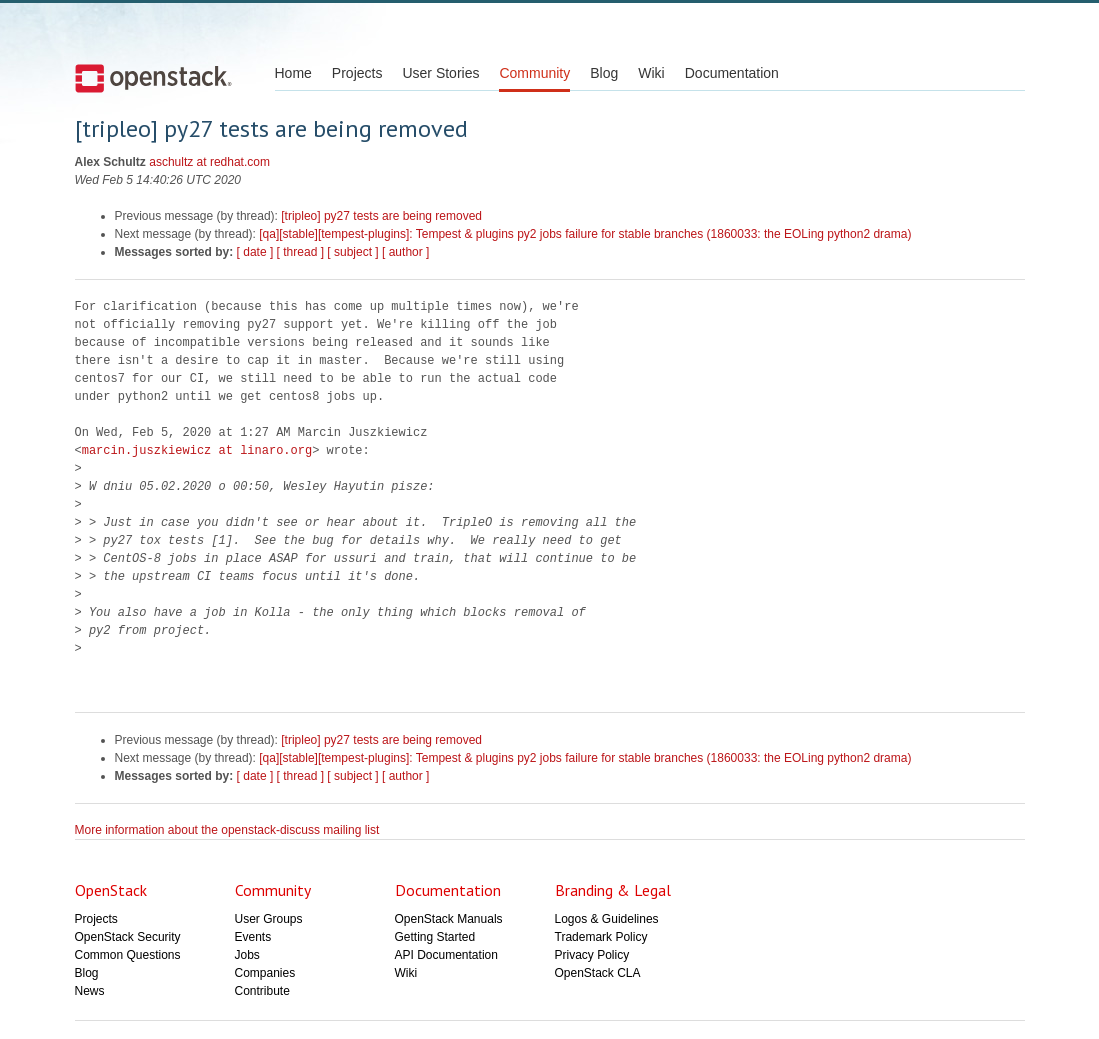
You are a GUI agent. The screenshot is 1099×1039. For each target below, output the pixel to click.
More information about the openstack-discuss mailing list (227, 830)
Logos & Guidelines (607, 919)
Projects (357, 73)
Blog (604, 73)
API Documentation (446, 955)
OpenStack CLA (598, 973)
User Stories (440, 73)
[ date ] (255, 252)
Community (534, 73)
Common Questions (128, 955)
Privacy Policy (592, 955)
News (90, 991)
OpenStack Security (128, 937)
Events (253, 937)
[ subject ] (352, 252)
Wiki (651, 73)
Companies (265, 973)
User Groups (269, 919)
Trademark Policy (601, 937)
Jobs (247, 955)
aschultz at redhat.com (209, 162)
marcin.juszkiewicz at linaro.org (197, 450)
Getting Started (435, 937)
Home (293, 73)
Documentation (732, 73)
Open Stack (153, 78)
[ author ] (405, 252)
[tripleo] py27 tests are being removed (381, 216)
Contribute (262, 991)
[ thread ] (300, 252)
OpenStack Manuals (449, 919)
